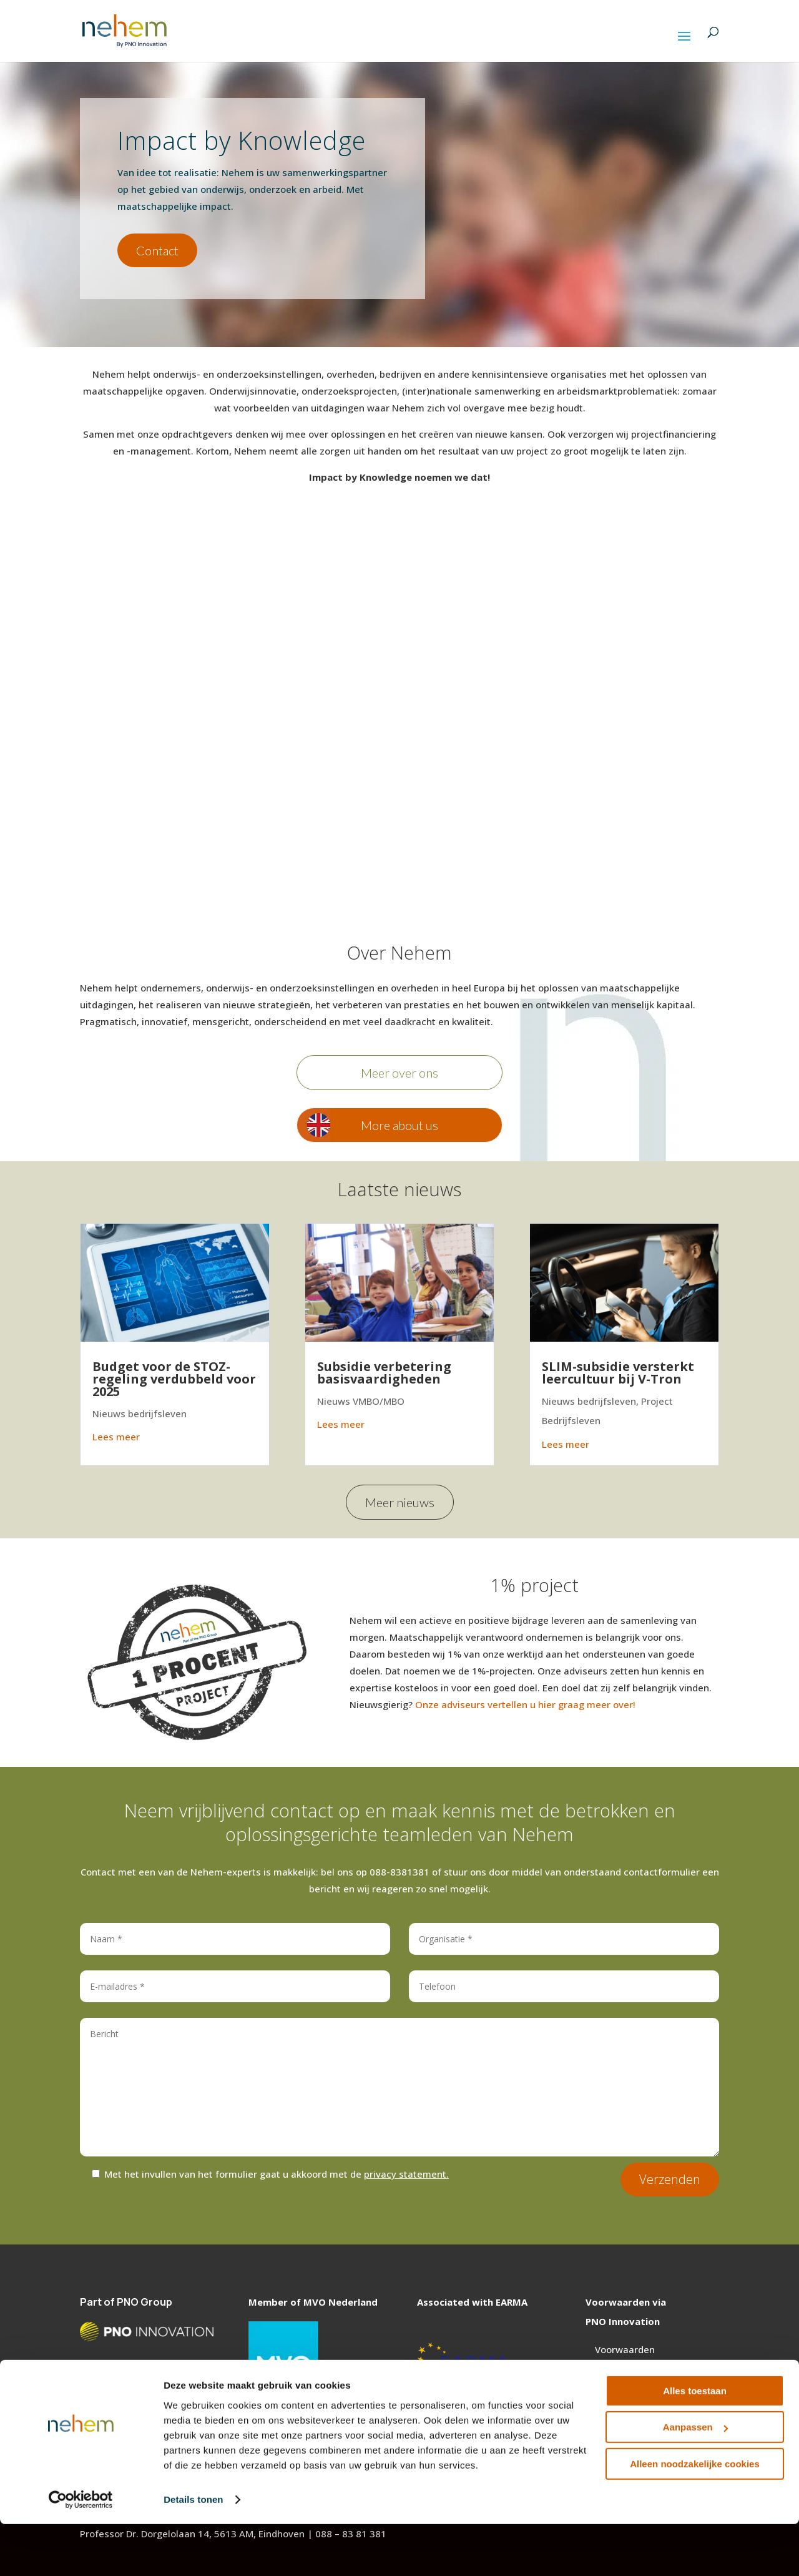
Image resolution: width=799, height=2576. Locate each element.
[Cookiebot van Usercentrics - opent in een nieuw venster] (80, 2551)
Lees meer (116, 1436)
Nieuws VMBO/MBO (360, 1401)
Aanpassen (695, 2479)
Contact (157, 250)
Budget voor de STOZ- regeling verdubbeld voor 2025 (174, 1379)
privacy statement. (406, 2174)
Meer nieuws (399, 1502)
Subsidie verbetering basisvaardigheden (384, 1372)
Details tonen (193, 2551)
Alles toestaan (695, 2442)
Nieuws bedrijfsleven (139, 1413)
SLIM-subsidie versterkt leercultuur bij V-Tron (618, 1372)
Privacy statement (636, 2382)
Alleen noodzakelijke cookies (695, 2515)
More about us (399, 1125)
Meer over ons (399, 1072)
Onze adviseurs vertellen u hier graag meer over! (525, 1704)
